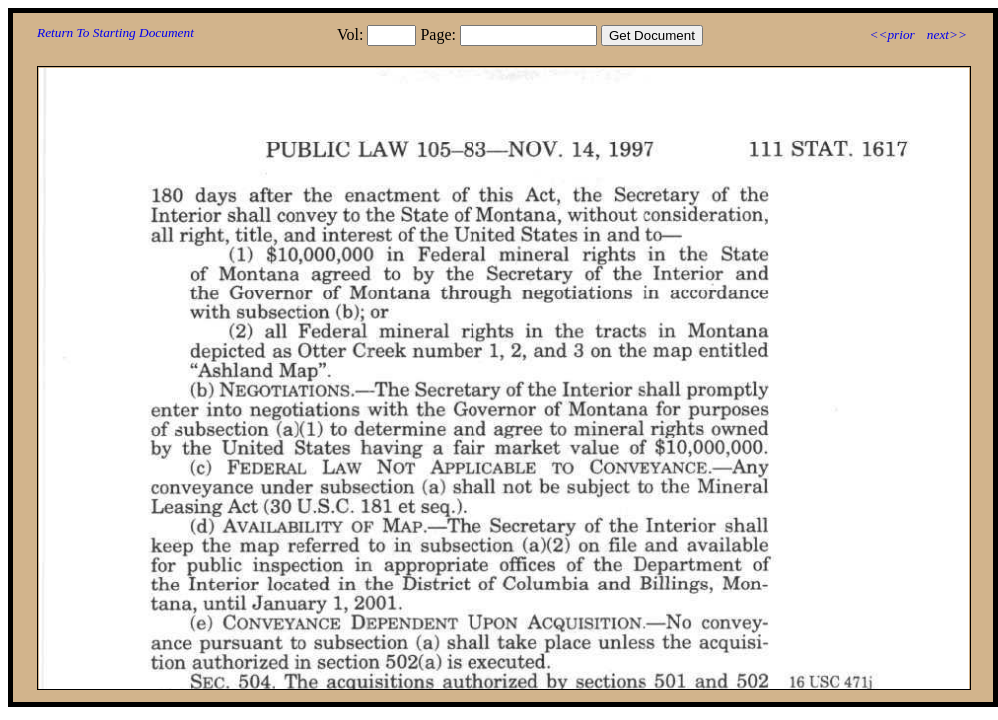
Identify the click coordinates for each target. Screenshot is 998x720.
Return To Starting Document (115, 32)
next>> (947, 34)
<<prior (891, 34)
